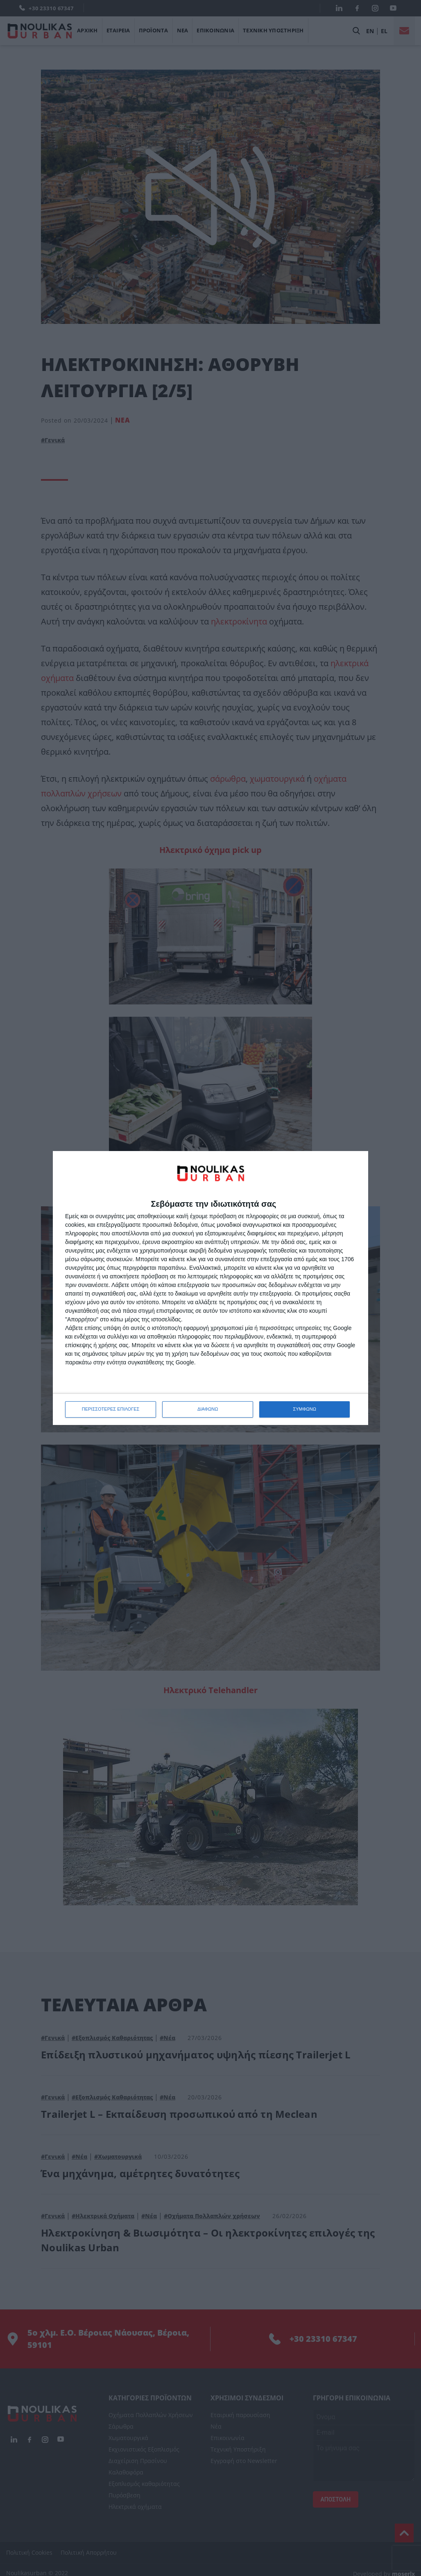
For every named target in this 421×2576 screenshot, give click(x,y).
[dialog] (210, 1288)
